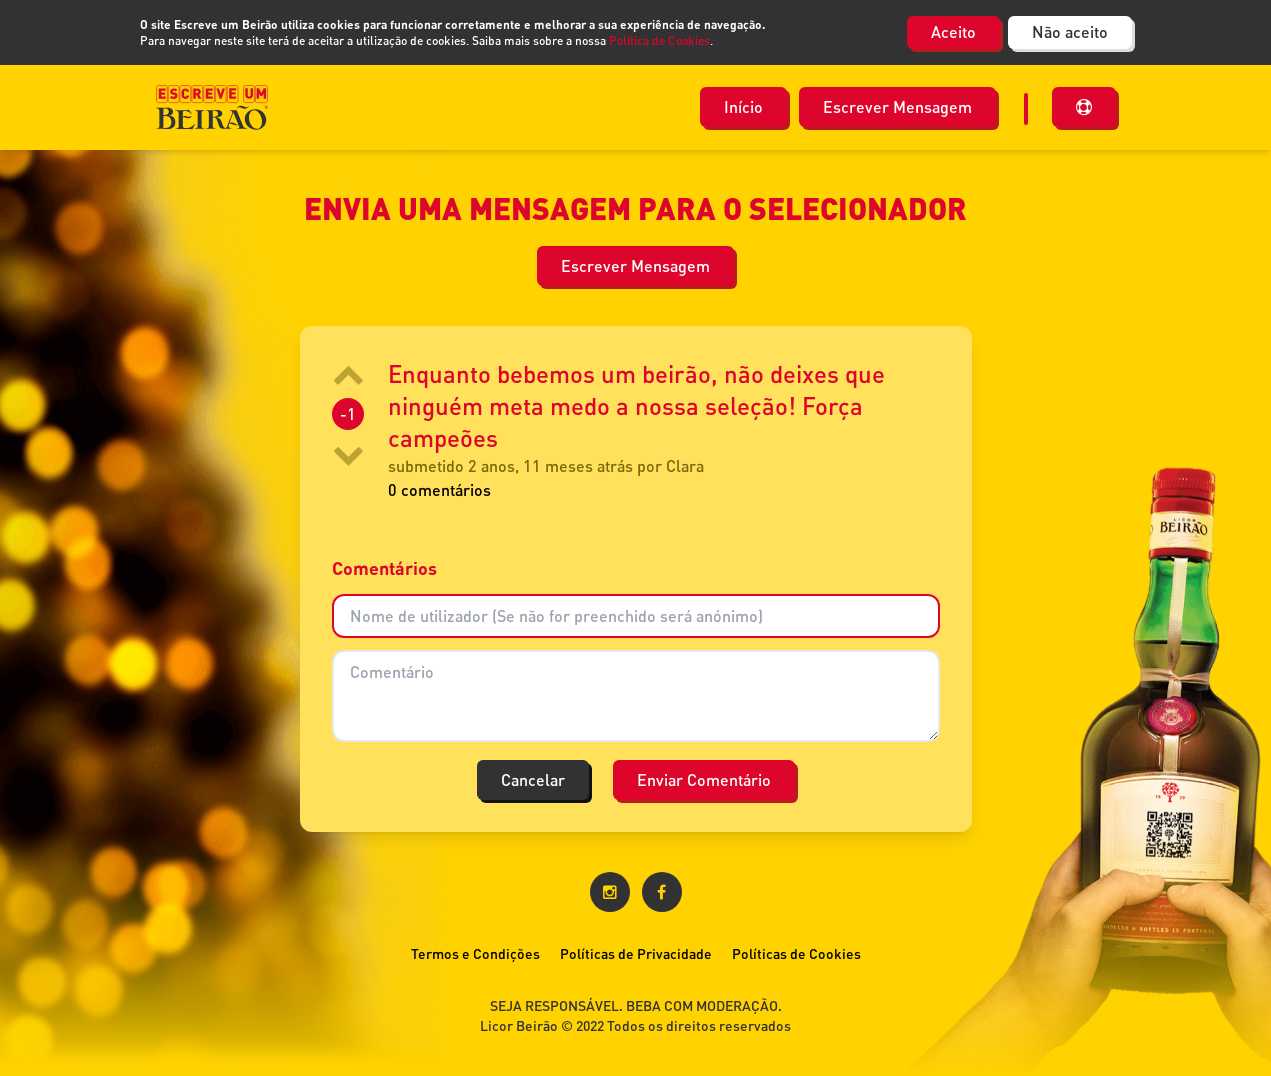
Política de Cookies (659, 40)
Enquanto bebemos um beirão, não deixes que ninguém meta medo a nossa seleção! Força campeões (636, 405)
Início (743, 106)
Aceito (953, 31)
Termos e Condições (475, 953)
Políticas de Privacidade (636, 953)
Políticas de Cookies (796, 953)
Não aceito (1070, 31)
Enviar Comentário (704, 779)
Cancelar (533, 779)
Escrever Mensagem (897, 106)
